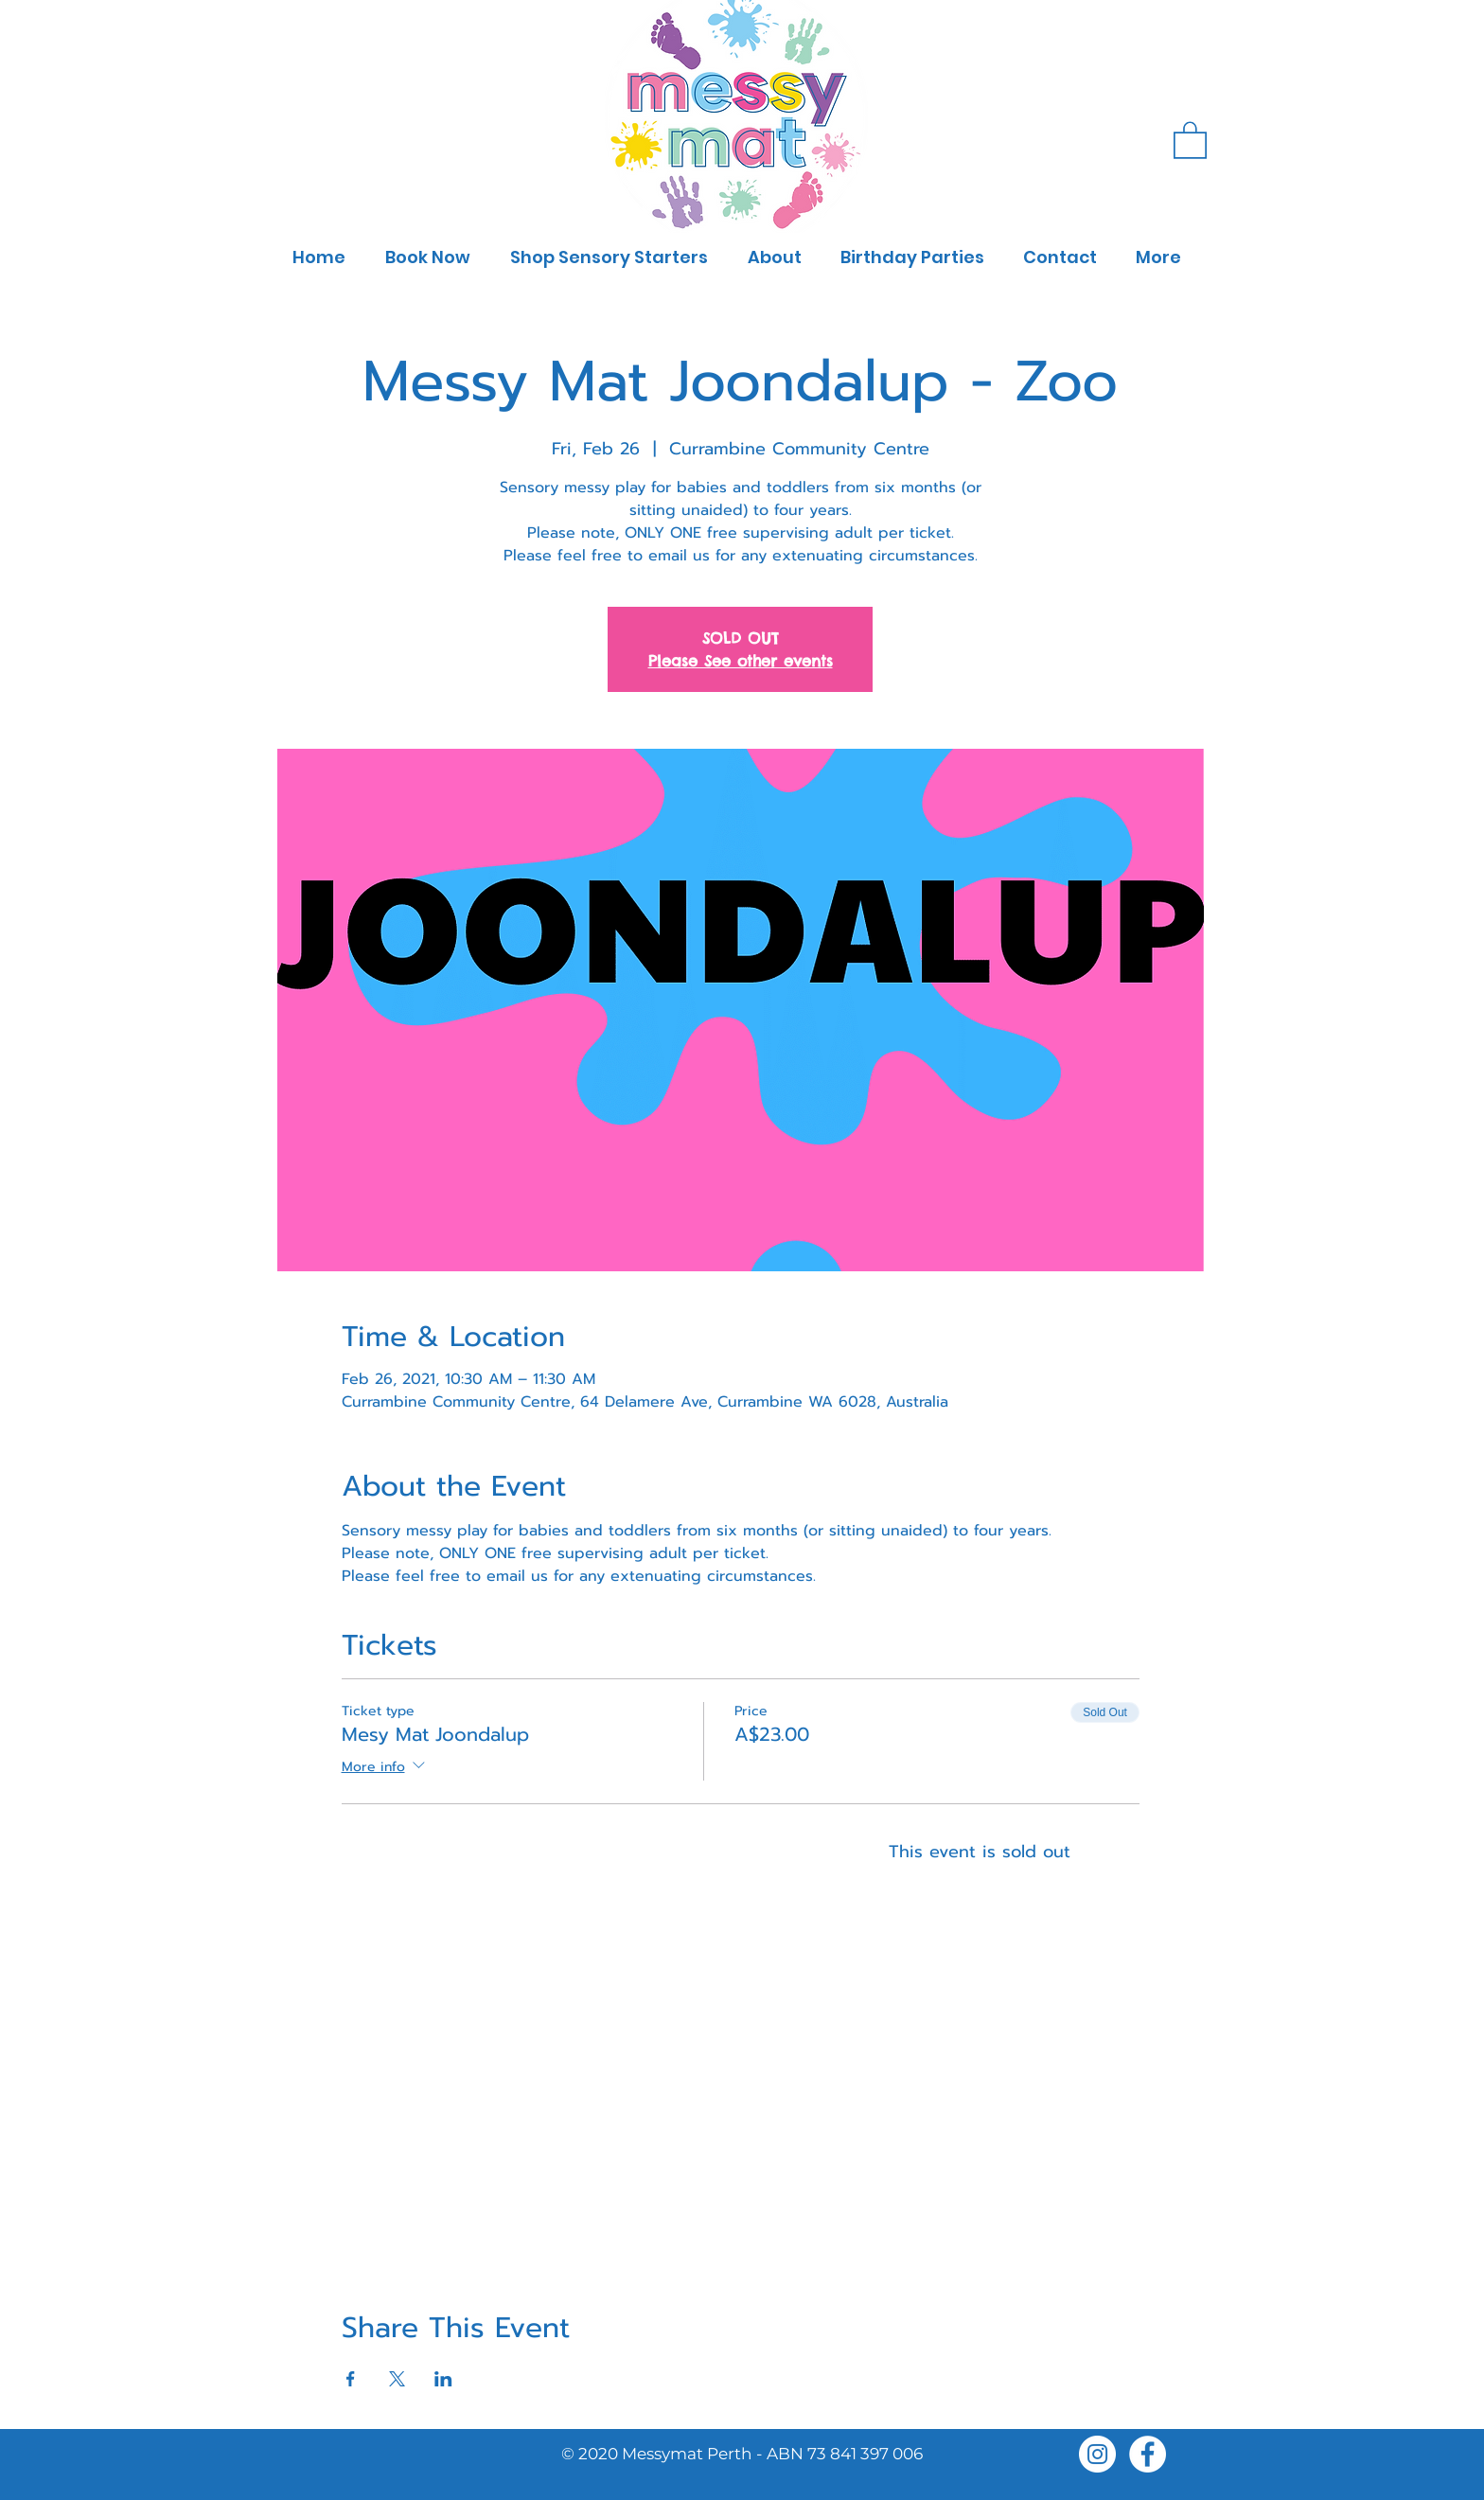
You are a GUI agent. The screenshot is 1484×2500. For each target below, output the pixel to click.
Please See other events (740, 660)
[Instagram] (1097, 2454)
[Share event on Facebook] (351, 2378)
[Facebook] (1147, 2454)
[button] (1190, 139)
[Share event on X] (397, 2378)
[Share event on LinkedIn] (443, 2378)
